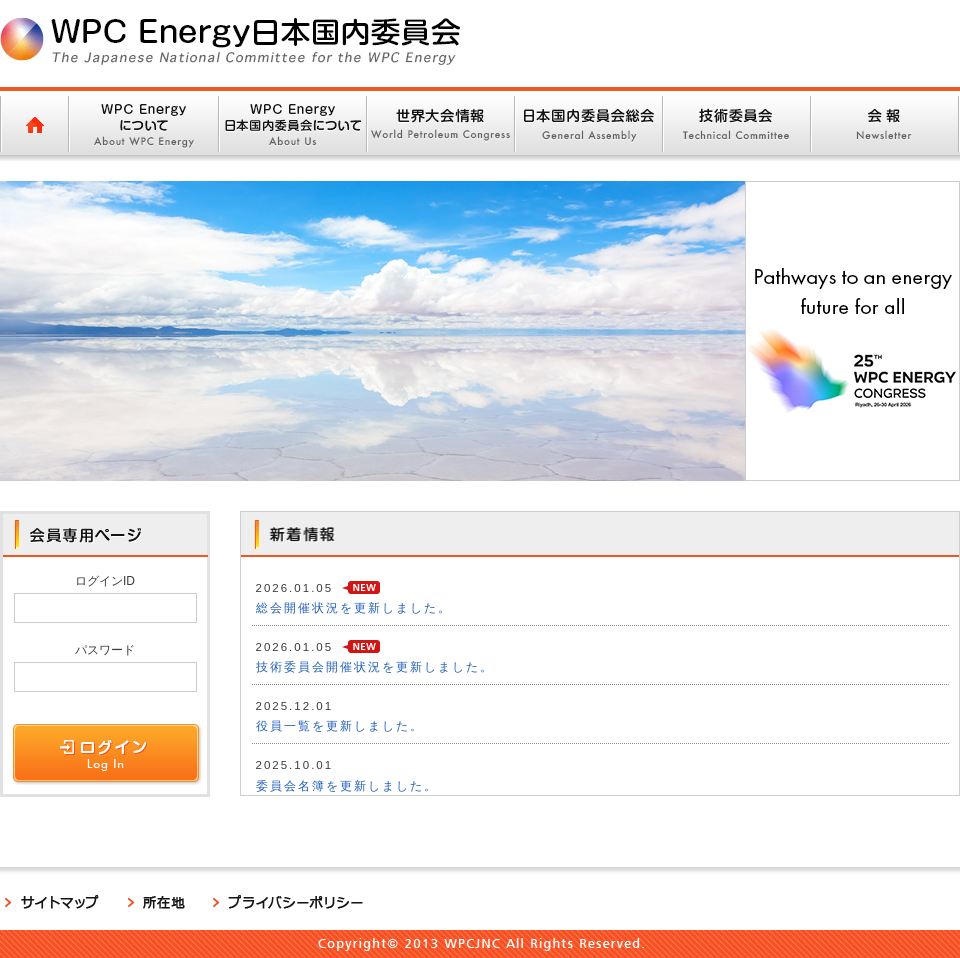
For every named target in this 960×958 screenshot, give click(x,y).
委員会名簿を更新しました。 (347, 786)
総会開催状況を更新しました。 (354, 608)
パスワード (105, 650)
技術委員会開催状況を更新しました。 (375, 667)
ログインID (105, 581)
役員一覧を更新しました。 (340, 726)
